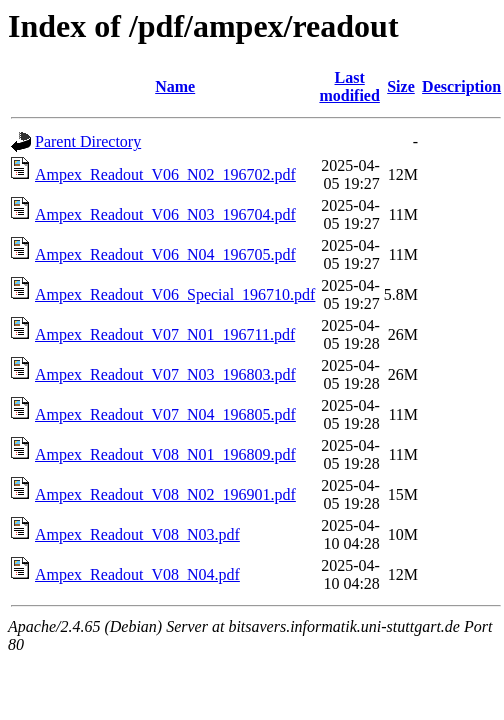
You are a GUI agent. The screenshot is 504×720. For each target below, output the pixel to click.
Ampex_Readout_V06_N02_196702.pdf (165, 174)
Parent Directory (88, 141)
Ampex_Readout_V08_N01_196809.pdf (165, 454)
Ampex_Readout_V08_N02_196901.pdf (165, 494)
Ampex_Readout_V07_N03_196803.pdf (165, 374)
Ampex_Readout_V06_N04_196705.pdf (165, 254)
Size (401, 86)
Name (175, 86)
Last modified (349, 86)
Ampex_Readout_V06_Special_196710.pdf (175, 294)
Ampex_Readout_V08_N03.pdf (137, 534)
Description (461, 86)
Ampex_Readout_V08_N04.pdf (137, 574)
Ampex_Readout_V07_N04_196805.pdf (165, 414)
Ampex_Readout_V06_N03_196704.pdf (165, 214)
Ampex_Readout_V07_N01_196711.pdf (165, 334)
